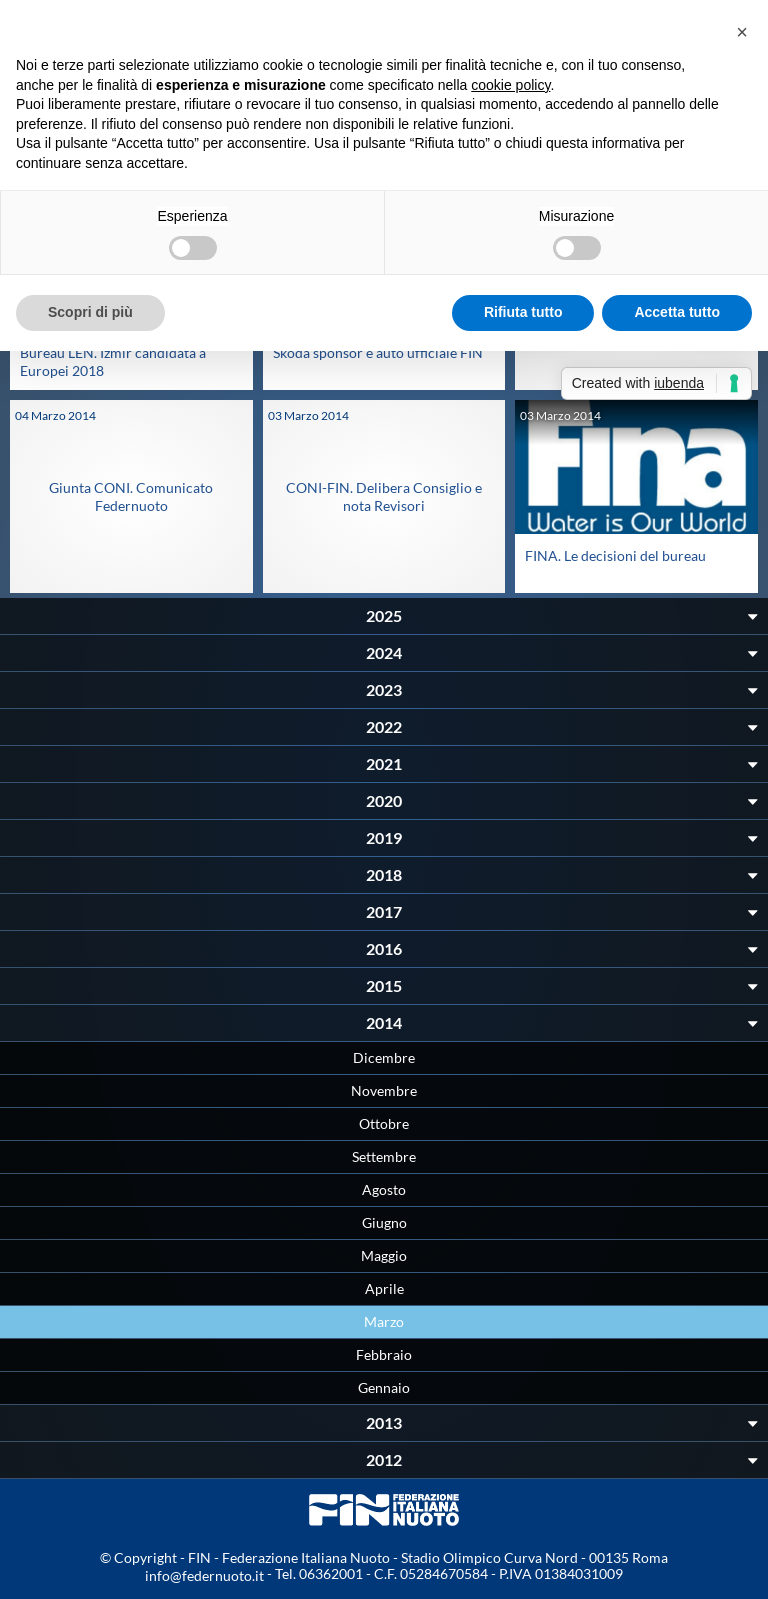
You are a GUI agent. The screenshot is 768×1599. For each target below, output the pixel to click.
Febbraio (384, 1354)
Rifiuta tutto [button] (523, 312)
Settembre (384, 1156)
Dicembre (384, 1057)
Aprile (384, 1288)
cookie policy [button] (510, 85)
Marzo (384, 1321)
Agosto (384, 1189)
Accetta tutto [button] (677, 312)
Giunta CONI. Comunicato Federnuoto (131, 496)
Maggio (384, 1255)
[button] (742, 32)
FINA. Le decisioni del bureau (615, 555)
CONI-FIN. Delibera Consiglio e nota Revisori (384, 496)
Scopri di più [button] (90, 312)
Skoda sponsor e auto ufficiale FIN (378, 352)
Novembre (384, 1090)
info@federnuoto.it (204, 1575)
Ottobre (384, 1123)
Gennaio (384, 1387)
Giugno (384, 1222)
